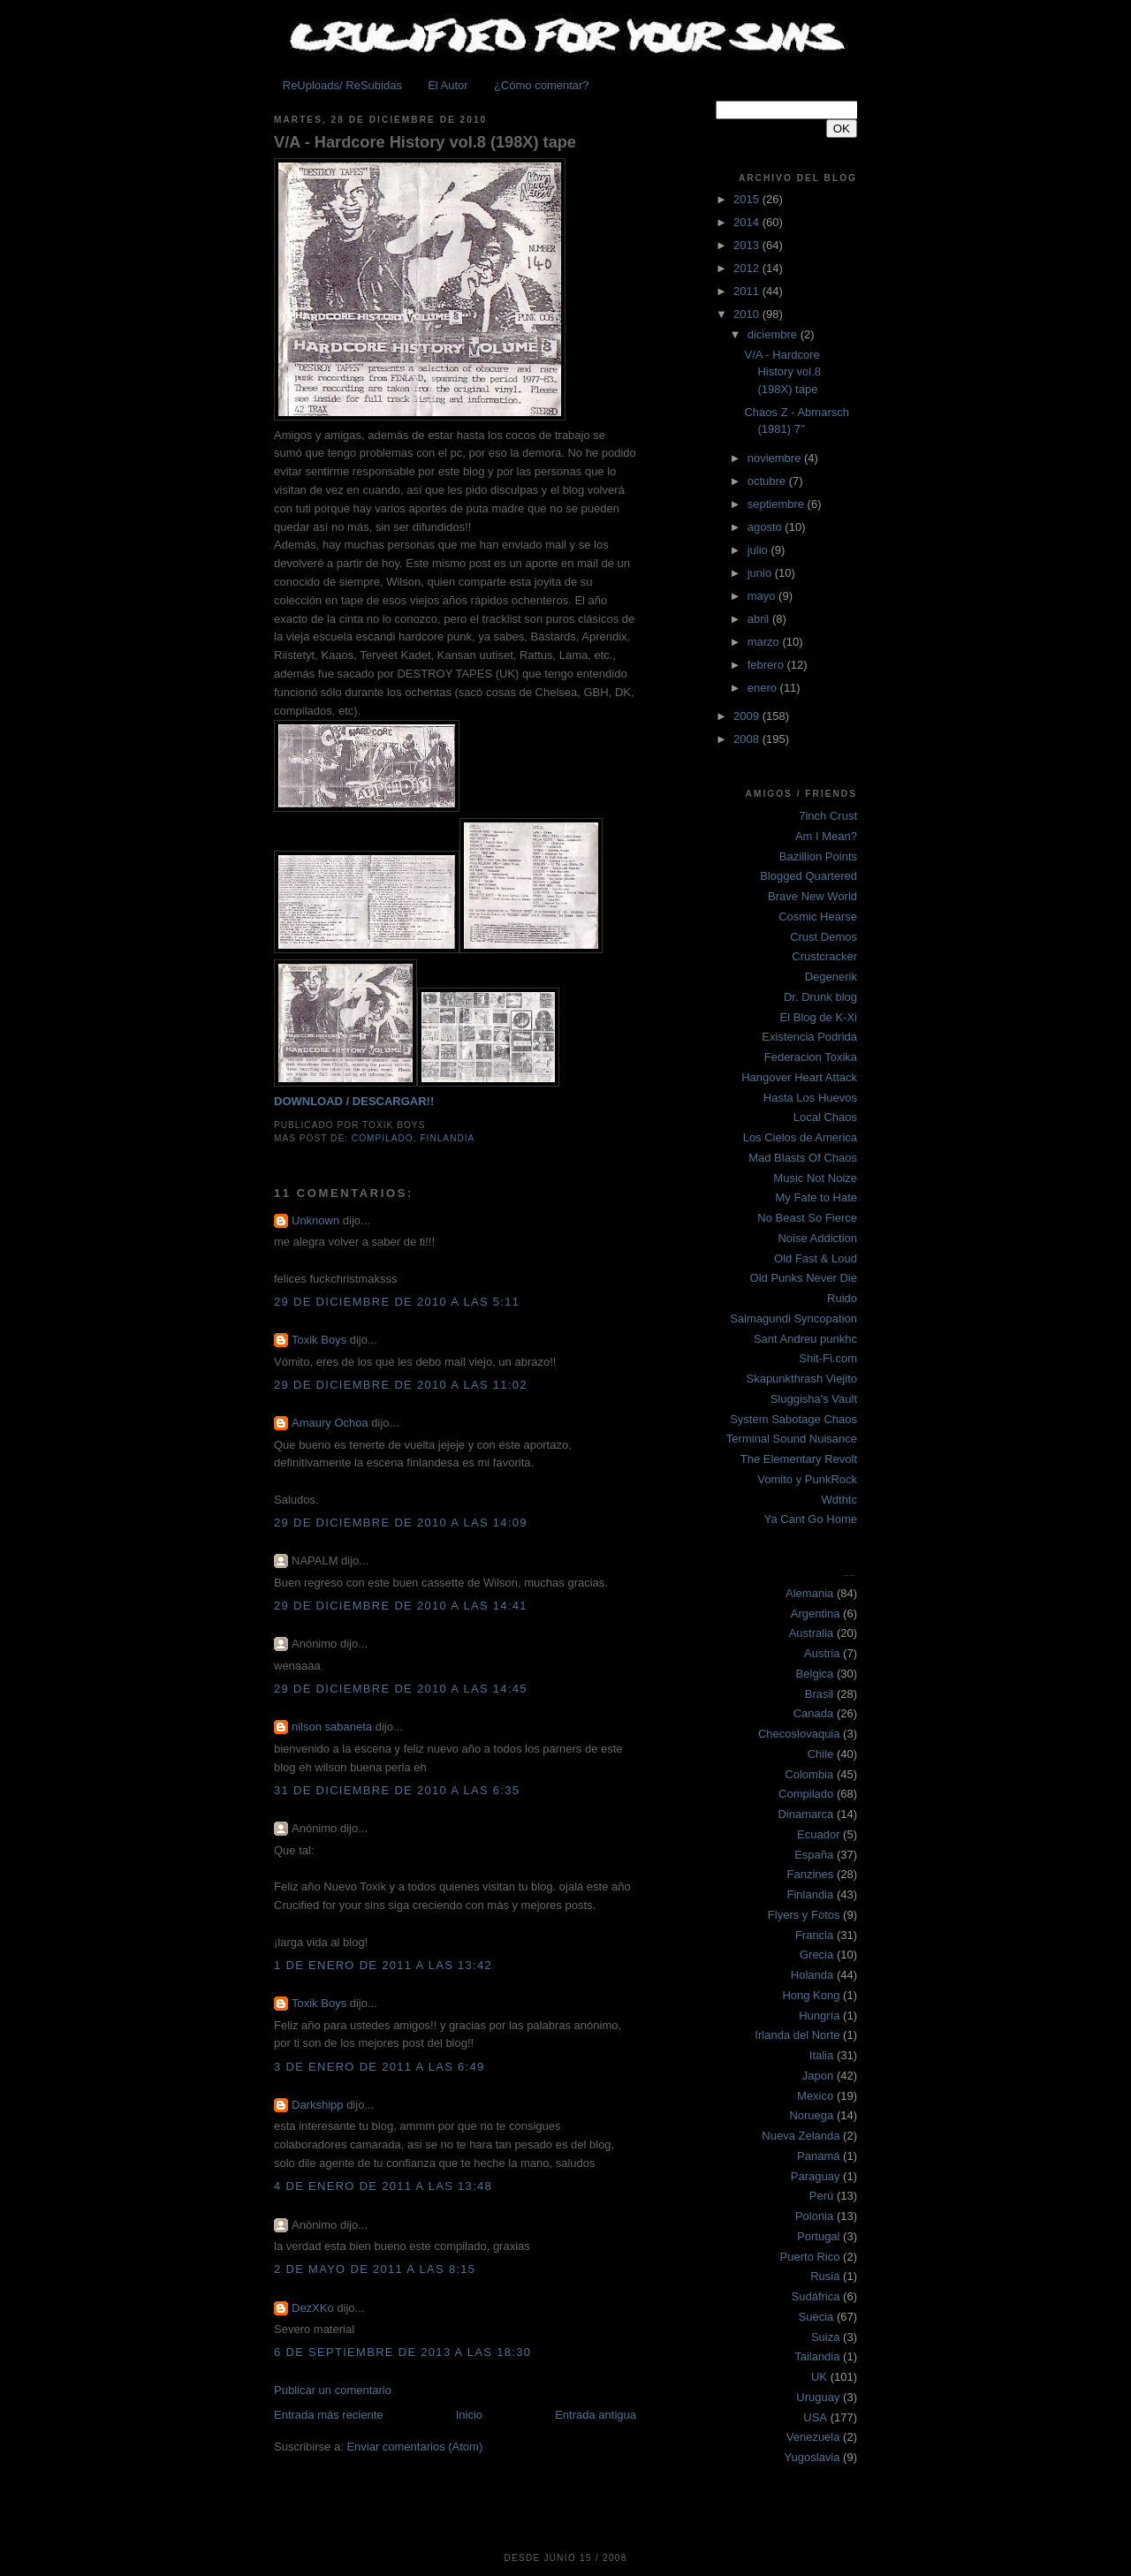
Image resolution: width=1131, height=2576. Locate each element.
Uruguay (817, 2397)
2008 (748, 739)
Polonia (814, 2216)
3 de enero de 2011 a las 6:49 (379, 2066)
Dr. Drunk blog (820, 997)
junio (761, 573)
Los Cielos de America (800, 1137)
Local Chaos (825, 1117)
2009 (748, 716)
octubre (768, 481)
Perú (821, 2195)
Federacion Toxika (810, 1057)
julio (759, 550)
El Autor (448, 85)
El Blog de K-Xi (818, 1017)
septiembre (778, 504)
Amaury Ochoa (330, 1422)
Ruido (842, 1298)
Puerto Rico (810, 2256)
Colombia (809, 1774)
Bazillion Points (818, 856)
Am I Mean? (826, 836)
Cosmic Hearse (817, 916)
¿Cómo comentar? (541, 85)
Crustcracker (824, 956)
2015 (748, 199)
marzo (765, 641)
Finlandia (447, 1138)
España (813, 1854)
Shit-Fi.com (828, 1358)
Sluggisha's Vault (813, 1398)
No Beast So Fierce (807, 1217)
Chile (821, 1754)
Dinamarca (805, 1814)
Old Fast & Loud (815, 1258)
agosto (767, 527)
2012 (748, 268)
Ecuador (818, 1834)
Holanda (812, 1974)
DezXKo (313, 2308)
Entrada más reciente (328, 2414)
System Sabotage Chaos (793, 1419)
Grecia (816, 1954)
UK (819, 2376)
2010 (748, 314)
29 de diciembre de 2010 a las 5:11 (397, 1301)
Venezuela (813, 2436)
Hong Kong (810, 1995)
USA (815, 2417)
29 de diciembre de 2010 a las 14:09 (401, 1522)
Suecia (816, 2316)
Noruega (811, 2115)
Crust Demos (823, 936)
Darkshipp (318, 2104)
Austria (821, 1653)
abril (760, 618)
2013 (748, 245)
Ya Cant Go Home (810, 1519)
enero (764, 687)
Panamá (818, 2156)
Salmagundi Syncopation (793, 1318)
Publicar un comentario (332, 2390)
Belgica (815, 1673)
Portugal (818, 2236)
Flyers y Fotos (804, 1914)
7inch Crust (828, 815)
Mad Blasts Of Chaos (802, 1157)
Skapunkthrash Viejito (801, 1378)
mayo (763, 595)
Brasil (819, 1694)
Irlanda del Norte (797, 2035)
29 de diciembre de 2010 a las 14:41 (401, 1605)
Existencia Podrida (809, 1036)
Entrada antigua (595, 2414)
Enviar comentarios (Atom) (414, 2446)
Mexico (815, 2095)
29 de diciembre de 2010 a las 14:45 (401, 1688)
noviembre (776, 458)
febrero (767, 664)
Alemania (809, 1593)
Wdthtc (839, 1499)
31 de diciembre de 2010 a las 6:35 (397, 1790)
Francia (814, 1935)
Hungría (819, 2015)
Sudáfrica (816, 2296)
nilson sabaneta (332, 1726)
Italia (821, 2055)
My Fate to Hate (816, 1197)
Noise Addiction (817, 1238)
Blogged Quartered (808, 876)
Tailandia (816, 2356)
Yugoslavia (812, 2457)
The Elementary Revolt (798, 1459)
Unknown (315, 1220)
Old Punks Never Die (803, 1277)
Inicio (469, 2414)
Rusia (824, 2276)
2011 (748, 291)
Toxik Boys (319, 1339)
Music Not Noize (815, 1178)
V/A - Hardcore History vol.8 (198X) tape (425, 142)
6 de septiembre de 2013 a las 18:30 (402, 2352)
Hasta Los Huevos (810, 1097)
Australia (811, 1633)
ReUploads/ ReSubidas (342, 85)
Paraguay (815, 2176)
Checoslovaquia (799, 1733)
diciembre (774, 334)
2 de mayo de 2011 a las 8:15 (374, 2269)
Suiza (825, 2337)
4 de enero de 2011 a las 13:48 (383, 2186)
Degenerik (831, 976)
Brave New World (812, 896)
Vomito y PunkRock (807, 1479)
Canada (813, 1713)
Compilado (383, 1138)
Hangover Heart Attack (799, 1077)
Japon (817, 2075)
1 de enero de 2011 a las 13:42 (383, 1965)
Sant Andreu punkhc (805, 1338)
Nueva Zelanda (800, 2135)
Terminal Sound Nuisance (791, 1438)
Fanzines (810, 1874)
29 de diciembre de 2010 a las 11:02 (401, 1384)
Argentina (815, 1613)
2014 (748, 222)
